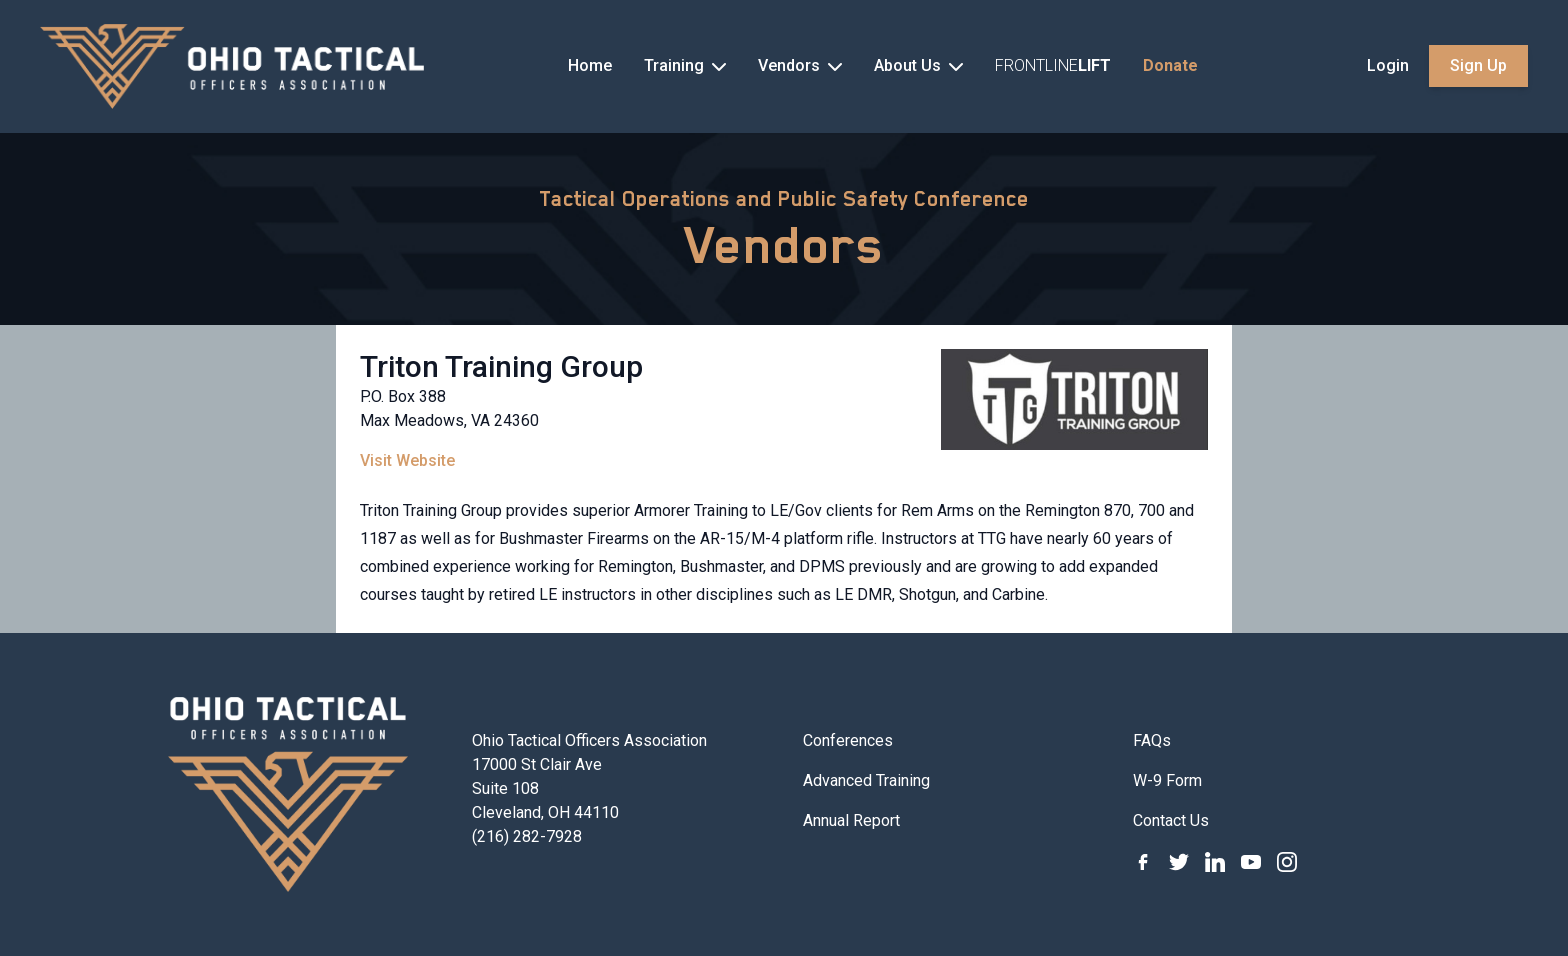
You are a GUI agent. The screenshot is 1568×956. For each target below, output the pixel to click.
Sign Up (1478, 65)
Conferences (848, 740)
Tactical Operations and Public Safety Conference (784, 199)
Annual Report (851, 820)
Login (1388, 65)
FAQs (1152, 740)
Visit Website (407, 460)
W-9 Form (1167, 780)
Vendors (784, 245)
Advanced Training (866, 780)
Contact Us (1171, 820)
